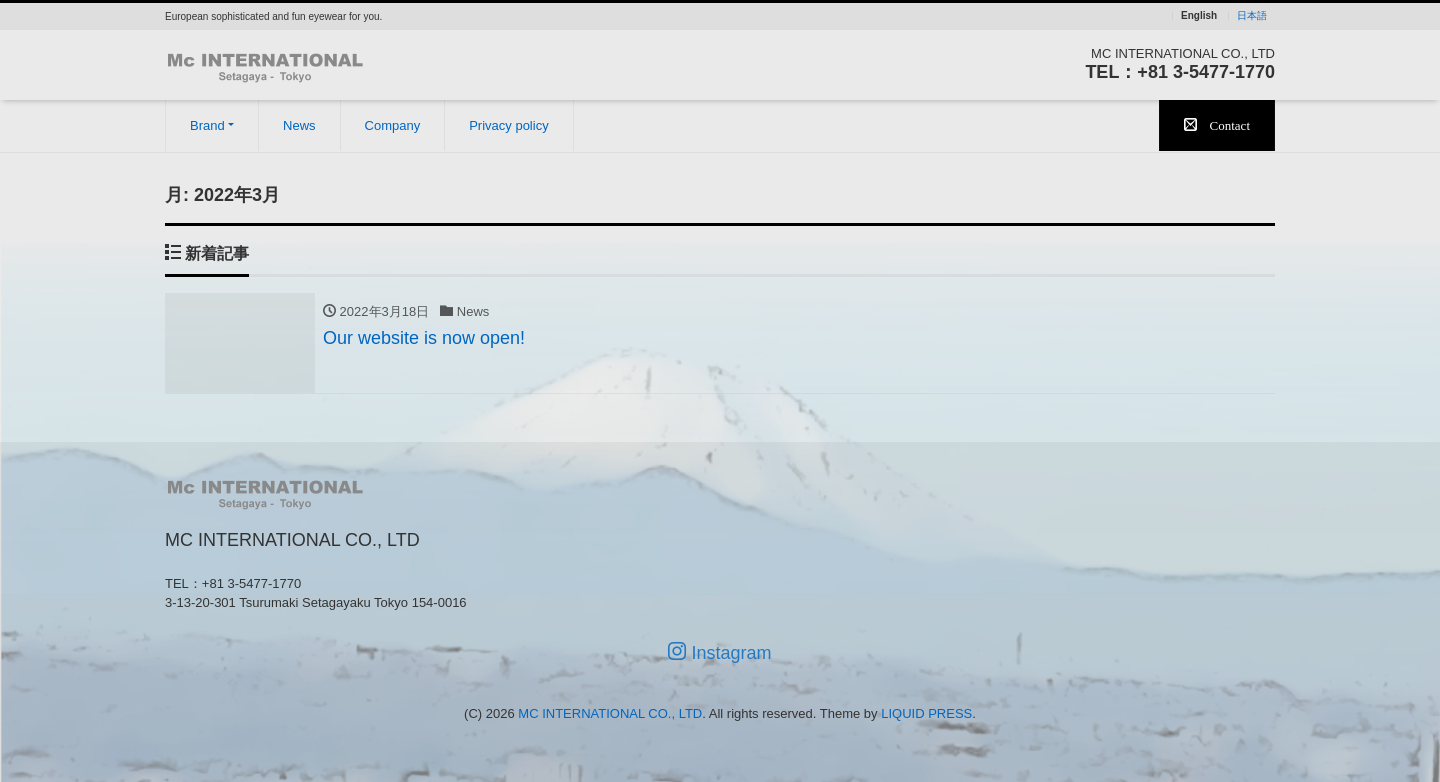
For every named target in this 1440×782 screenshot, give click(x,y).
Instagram (719, 652)
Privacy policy (508, 125)
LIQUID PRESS (926, 713)
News (299, 125)
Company (393, 125)
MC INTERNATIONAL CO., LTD (610, 713)
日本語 (1252, 16)
